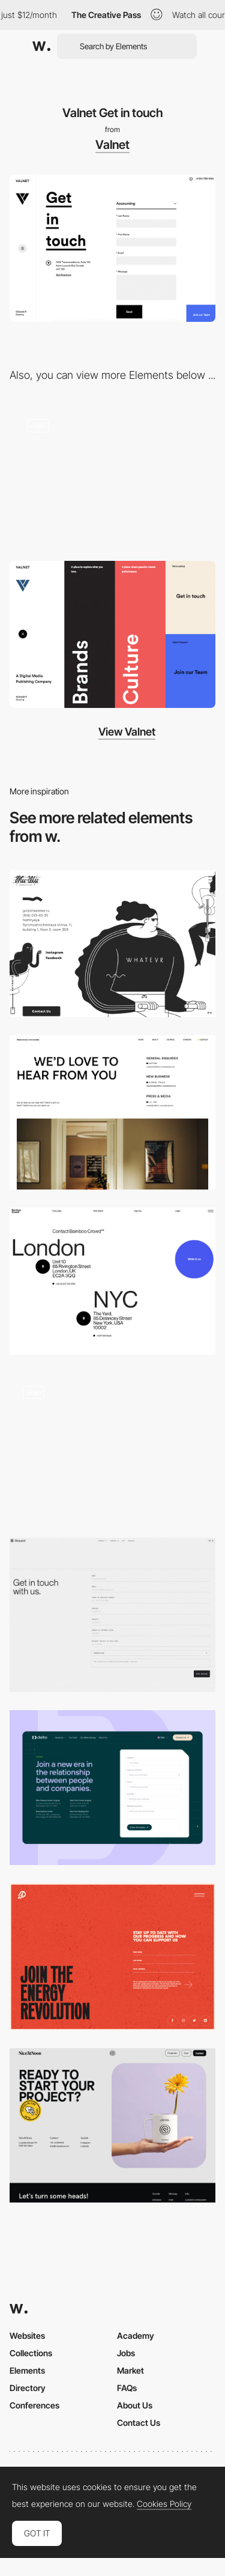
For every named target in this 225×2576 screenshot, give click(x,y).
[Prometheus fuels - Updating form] (112, 1956)
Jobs (126, 2353)
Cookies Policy (164, 2504)
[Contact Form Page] (112, 1787)
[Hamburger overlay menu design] (112, 634)
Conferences (34, 2405)
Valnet (112, 145)
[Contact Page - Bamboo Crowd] (112, 1281)
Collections (31, 2353)
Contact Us (138, 2422)
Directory (28, 2388)
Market (130, 2370)
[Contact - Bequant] (112, 1615)
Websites (27, 2335)
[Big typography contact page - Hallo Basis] (112, 1446)
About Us (134, 2405)
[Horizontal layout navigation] (112, 475)
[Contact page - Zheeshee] (112, 943)
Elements (27, 2370)
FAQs (127, 2388)
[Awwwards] (41, 46)
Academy (135, 2335)
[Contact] (112, 1112)
